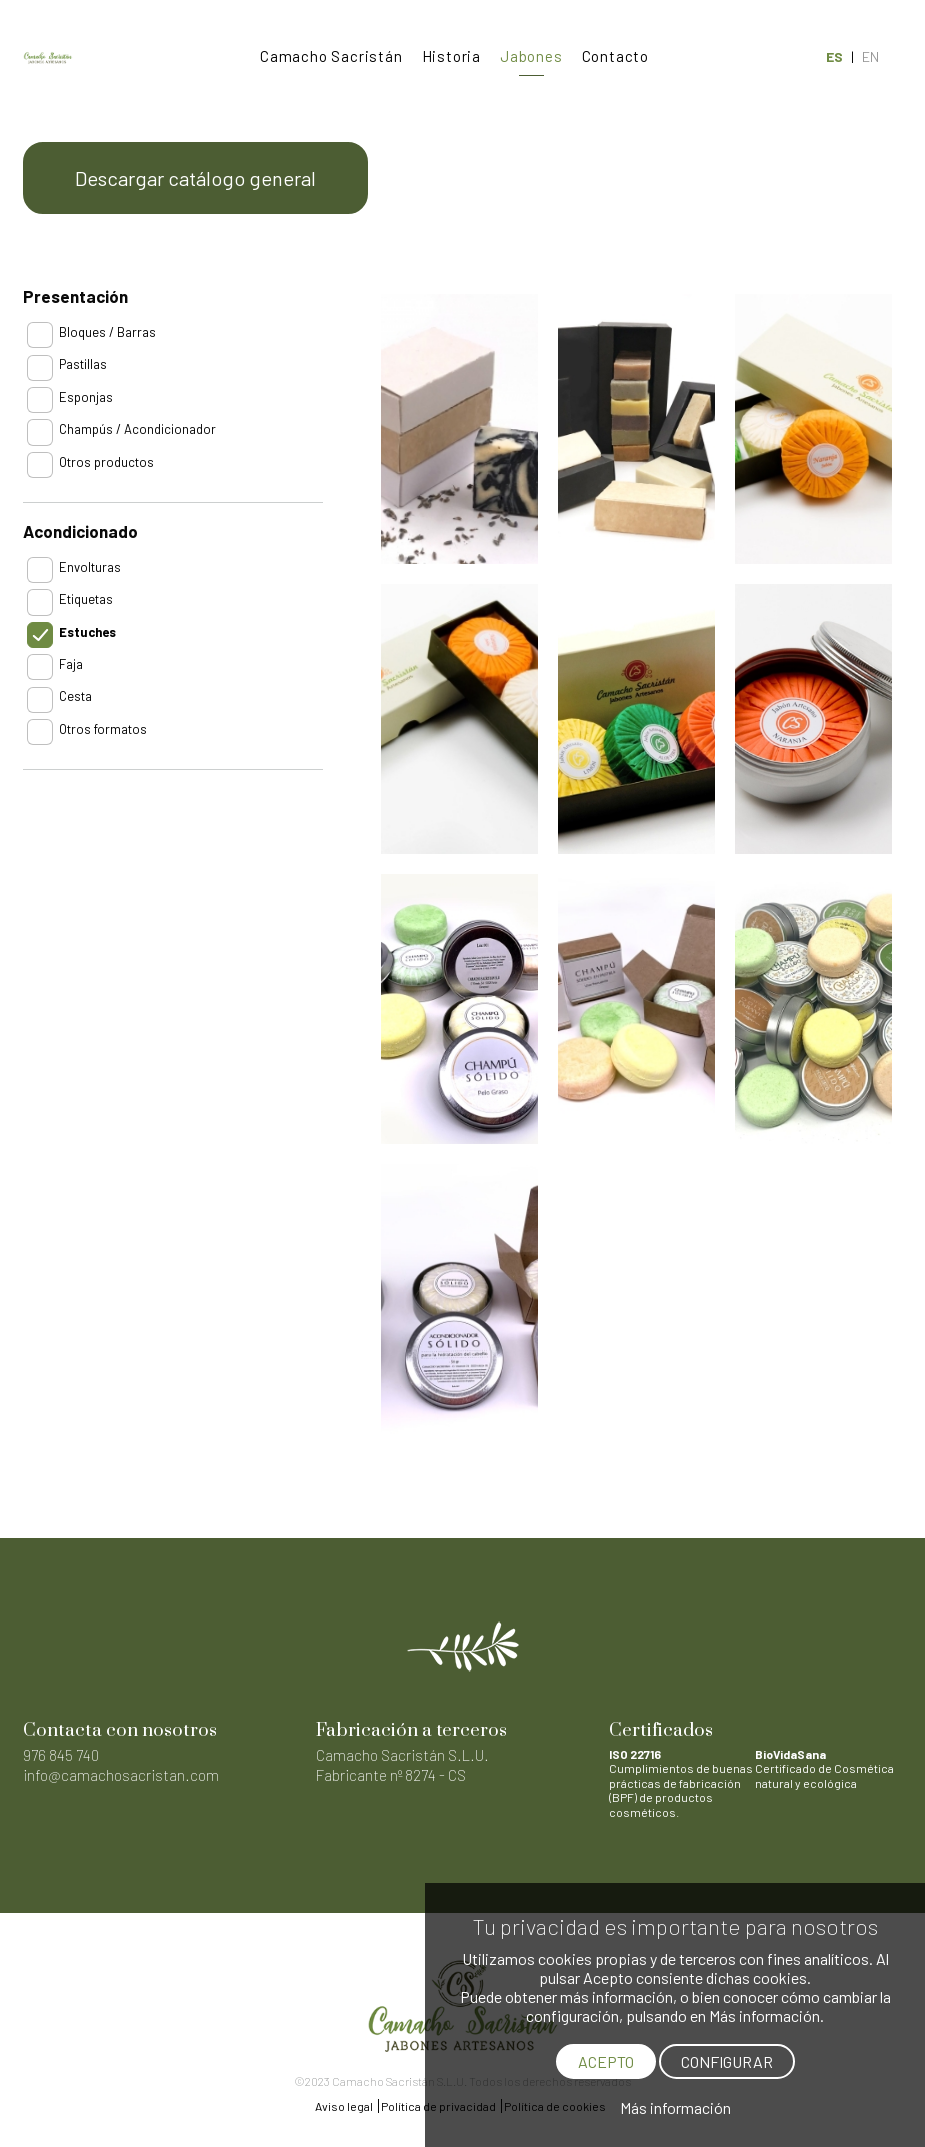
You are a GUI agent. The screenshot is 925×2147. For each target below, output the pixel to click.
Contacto (615, 56)
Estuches (87, 632)
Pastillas (83, 364)
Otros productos (106, 462)
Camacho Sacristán (331, 56)
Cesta (75, 696)
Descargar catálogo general (195, 178)
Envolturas (90, 567)
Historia (451, 56)
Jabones (531, 56)
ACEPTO (606, 2061)
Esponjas (86, 397)
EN (870, 56)
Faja (71, 664)
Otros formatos (103, 729)
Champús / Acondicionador (137, 429)
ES (834, 56)
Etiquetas (86, 599)
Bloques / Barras (107, 332)
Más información (675, 2107)
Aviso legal (344, 2106)
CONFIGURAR (727, 2061)
